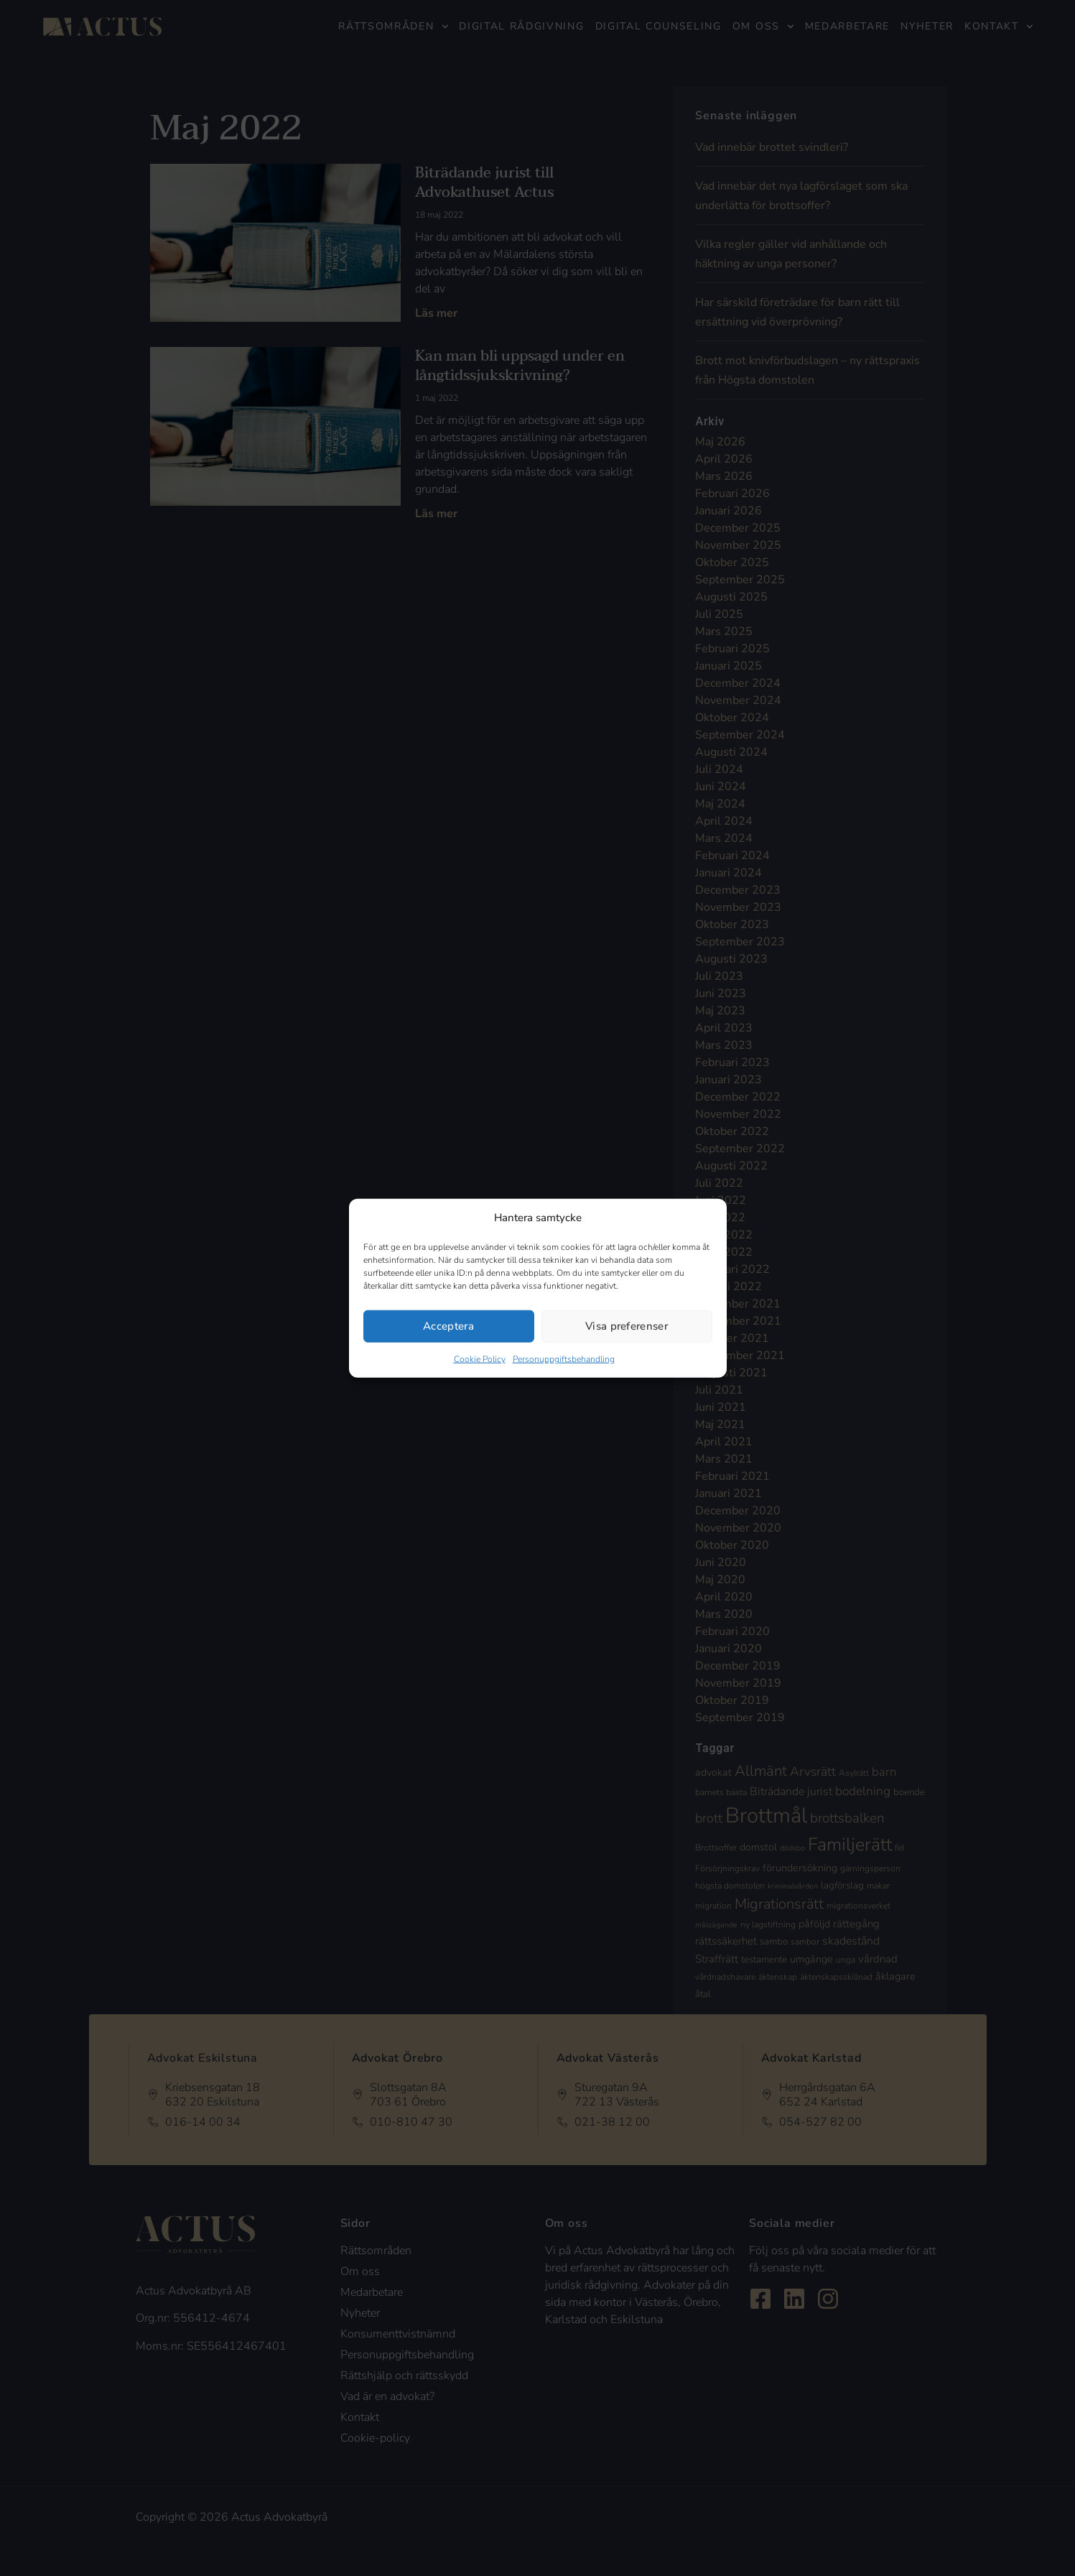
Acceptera (448, 1326)
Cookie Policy (480, 1358)
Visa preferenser (626, 1326)
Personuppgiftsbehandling (564, 1358)
